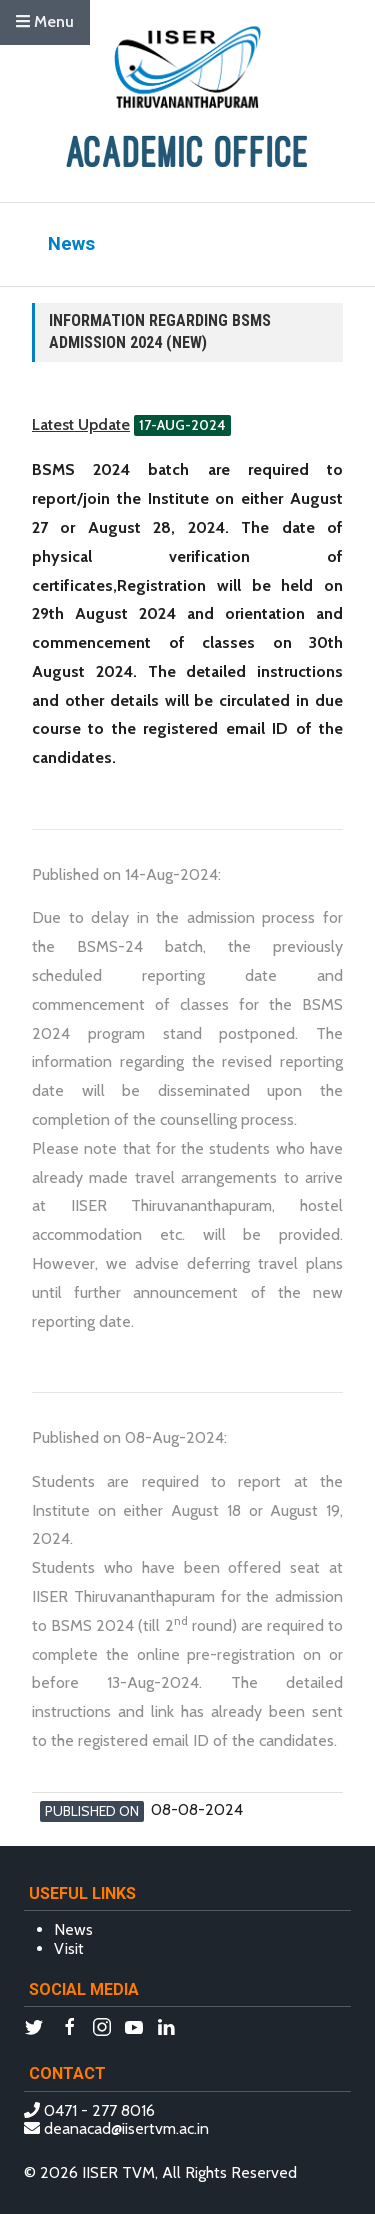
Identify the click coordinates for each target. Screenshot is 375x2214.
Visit (69, 1948)
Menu (45, 21)
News (73, 1929)
